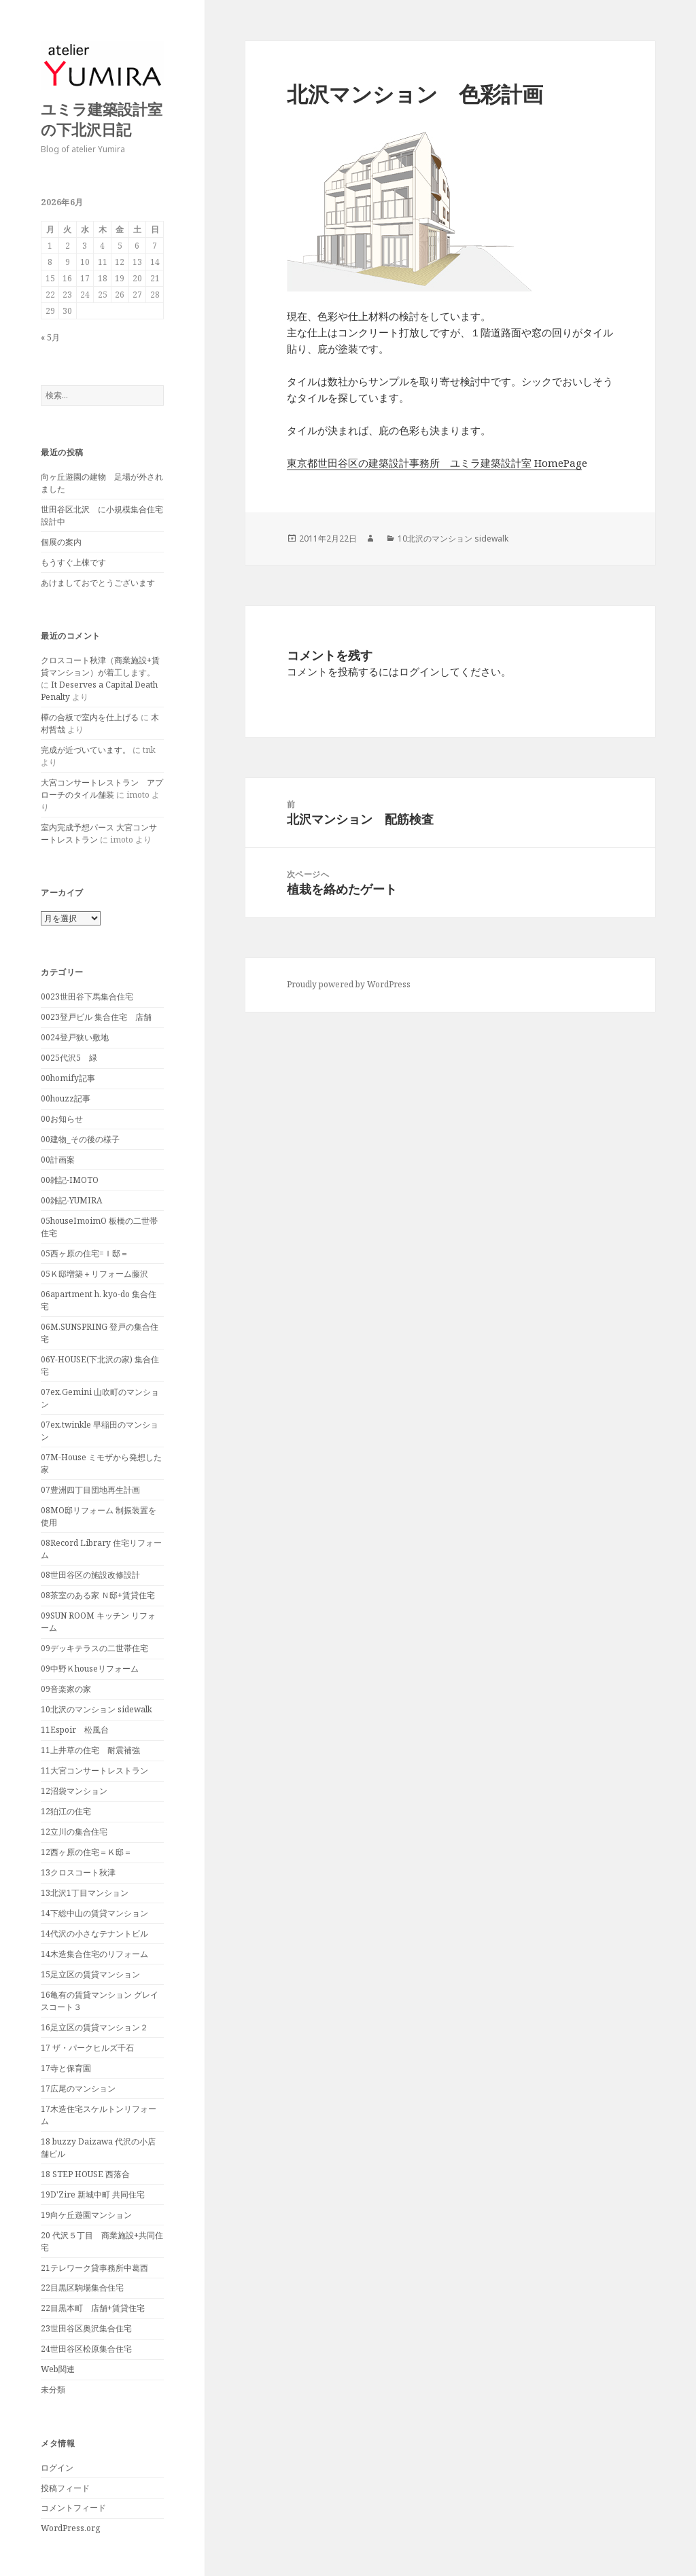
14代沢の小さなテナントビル (94, 1933)
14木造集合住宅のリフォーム (94, 1954)
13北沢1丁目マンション (84, 1893)
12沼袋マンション (74, 1791)
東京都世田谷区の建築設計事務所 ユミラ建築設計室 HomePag (434, 463)
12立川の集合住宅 (74, 1831)
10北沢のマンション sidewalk (96, 1709)
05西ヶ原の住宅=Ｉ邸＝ (84, 1253)
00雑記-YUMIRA (71, 1200)
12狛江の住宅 (66, 1811)
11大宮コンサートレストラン (94, 1770)
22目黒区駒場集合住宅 (82, 2287)
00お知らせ (62, 1119)
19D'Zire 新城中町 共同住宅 (93, 2194)
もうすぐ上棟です (73, 562)
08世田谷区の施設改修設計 (90, 1575)
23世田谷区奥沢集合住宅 (86, 2328)
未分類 (53, 2389)
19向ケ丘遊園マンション (86, 2215)
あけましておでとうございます (98, 582)
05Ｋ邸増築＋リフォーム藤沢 (94, 1274)
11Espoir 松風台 (75, 1729)
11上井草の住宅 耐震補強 (90, 1750)
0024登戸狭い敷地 (75, 1037)
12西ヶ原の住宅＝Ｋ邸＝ (86, 1852)
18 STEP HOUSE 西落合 (85, 2174)
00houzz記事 (65, 1098)
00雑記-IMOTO (70, 1180)
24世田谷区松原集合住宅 (86, 2348)
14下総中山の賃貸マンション (94, 1913)
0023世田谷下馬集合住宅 (87, 996)
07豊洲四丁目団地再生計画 (90, 1490)
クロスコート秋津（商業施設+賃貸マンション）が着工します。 (100, 666)
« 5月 (50, 337)
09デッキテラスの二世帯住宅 (94, 1648)
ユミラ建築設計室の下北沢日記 (101, 119)
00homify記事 (68, 1078)
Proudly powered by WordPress (349, 984)
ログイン (57, 2467)
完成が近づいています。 (85, 750)
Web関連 (58, 2369)
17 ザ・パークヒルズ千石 (87, 2047)
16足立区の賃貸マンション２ (94, 2027)
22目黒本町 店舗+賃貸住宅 (93, 2308)
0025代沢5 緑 (69, 1057)
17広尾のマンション (78, 2088)
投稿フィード (65, 2488)
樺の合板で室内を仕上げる (90, 717)
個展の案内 (61, 542)
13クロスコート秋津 (78, 1872)
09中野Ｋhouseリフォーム (90, 1668)
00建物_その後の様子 (80, 1139)
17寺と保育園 (66, 2068)
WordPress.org (70, 2528)
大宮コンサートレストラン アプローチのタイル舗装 (102, 788)
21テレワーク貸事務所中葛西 (94, 2268)
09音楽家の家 (66, 1689)
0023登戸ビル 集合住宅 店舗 (96, 1017)
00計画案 (58, 1159)
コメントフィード (73, 2507)
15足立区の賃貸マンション (90, 1974)
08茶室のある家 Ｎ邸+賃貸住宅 (98, 1595)
